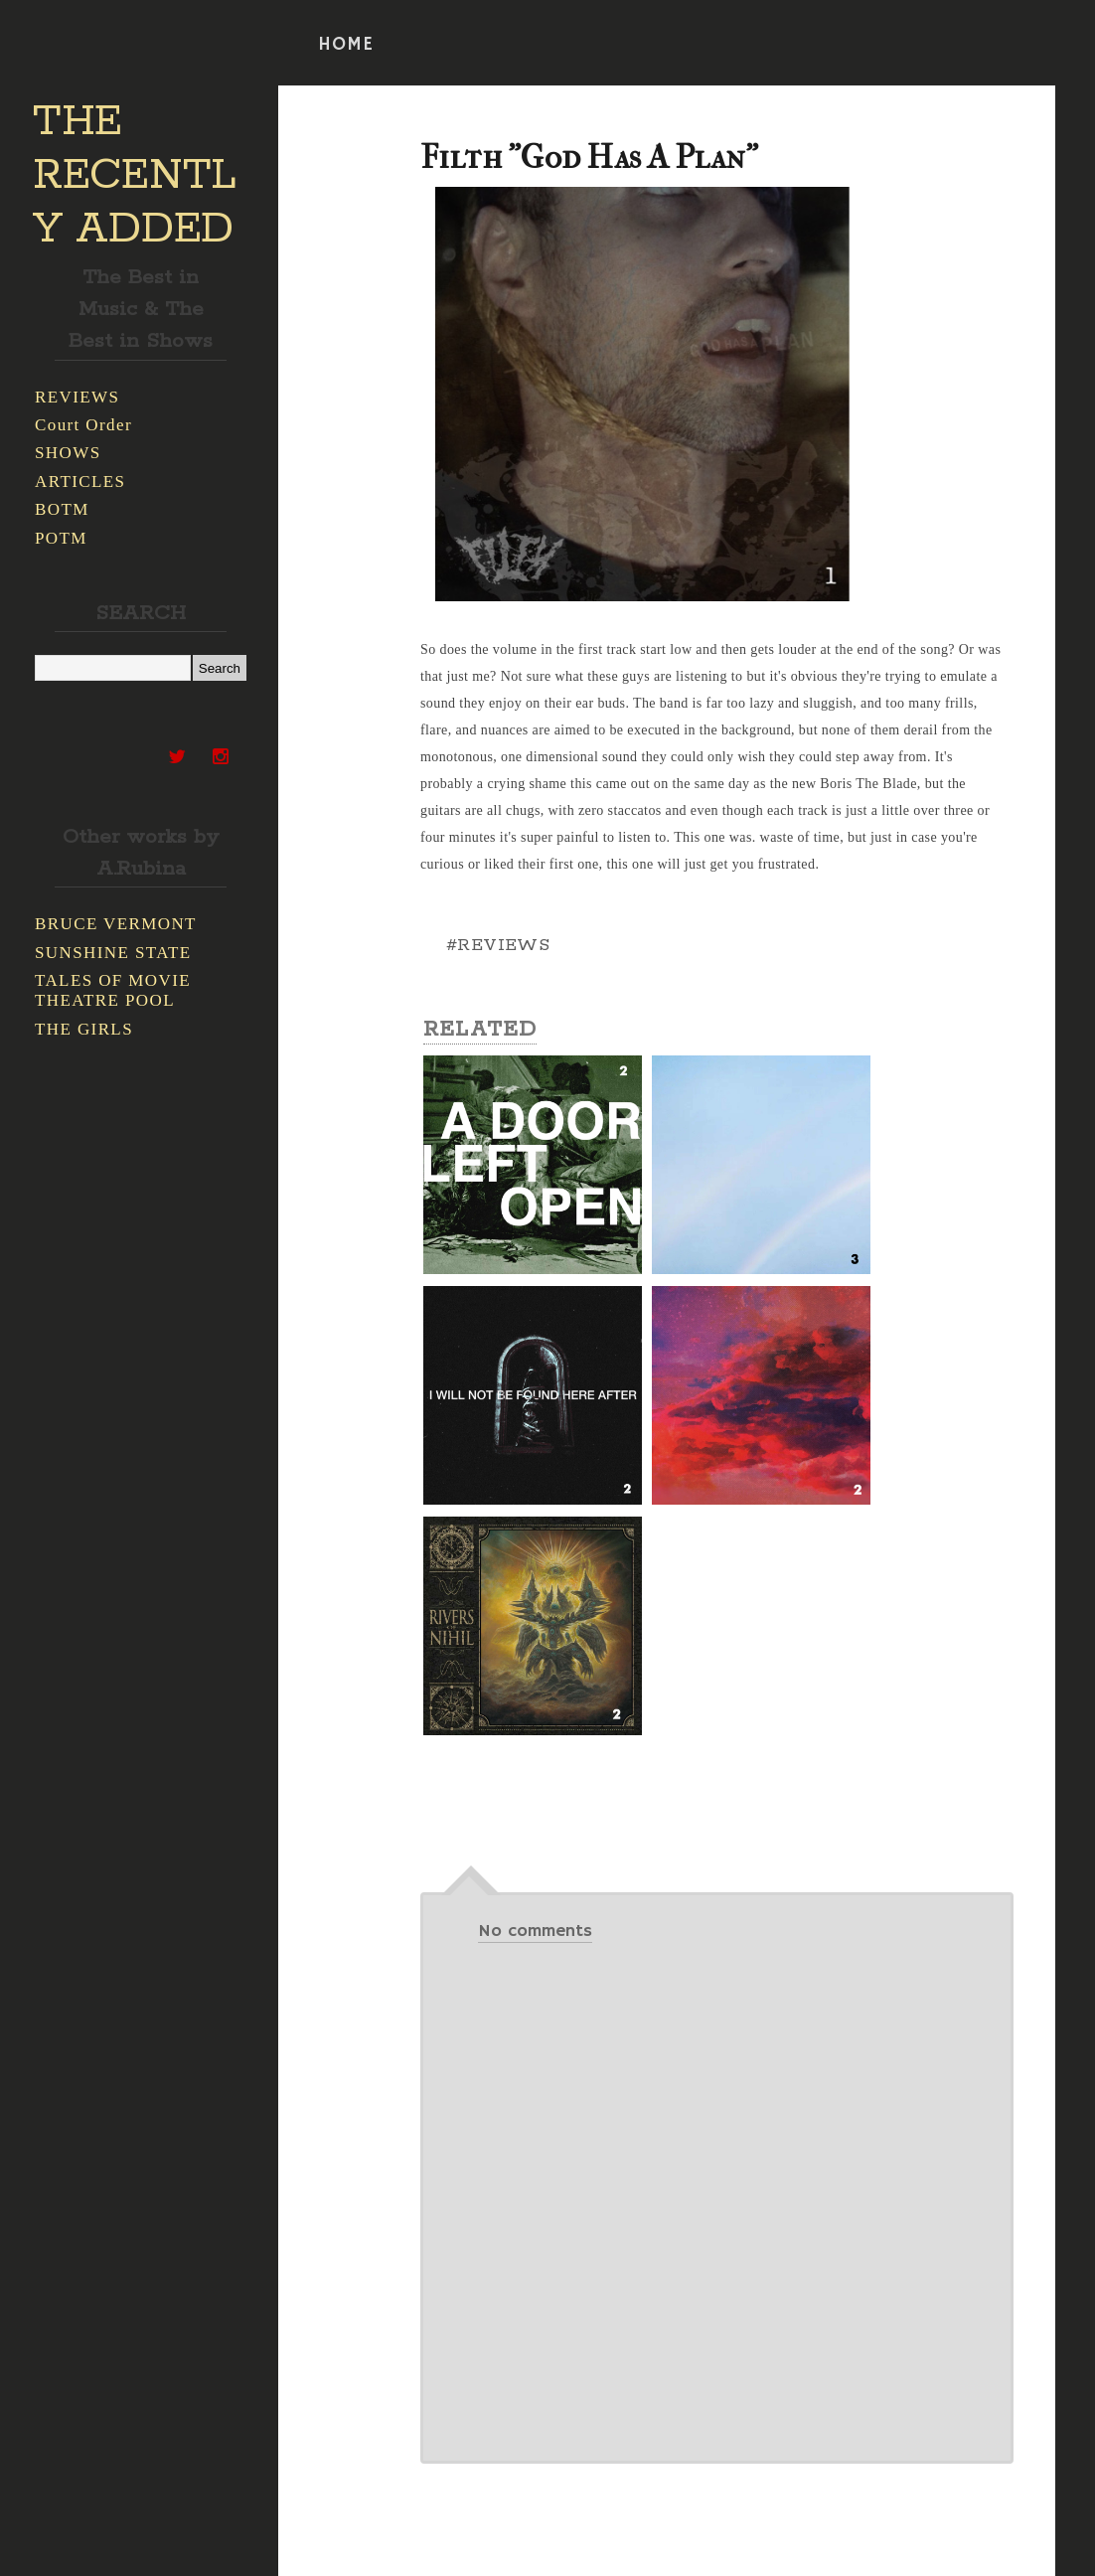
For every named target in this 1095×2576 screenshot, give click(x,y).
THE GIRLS (84, 1029)
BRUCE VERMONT (116, 923)
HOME (346, 45)
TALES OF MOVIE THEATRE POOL (113, 990)
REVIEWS (77, 397)
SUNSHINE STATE (113, 952)
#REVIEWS (497, 945)
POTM (61, 538)
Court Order (83, 424)
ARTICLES (80, 481)
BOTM (62, 509)
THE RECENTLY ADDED (134, 175)
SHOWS (68, 452)
